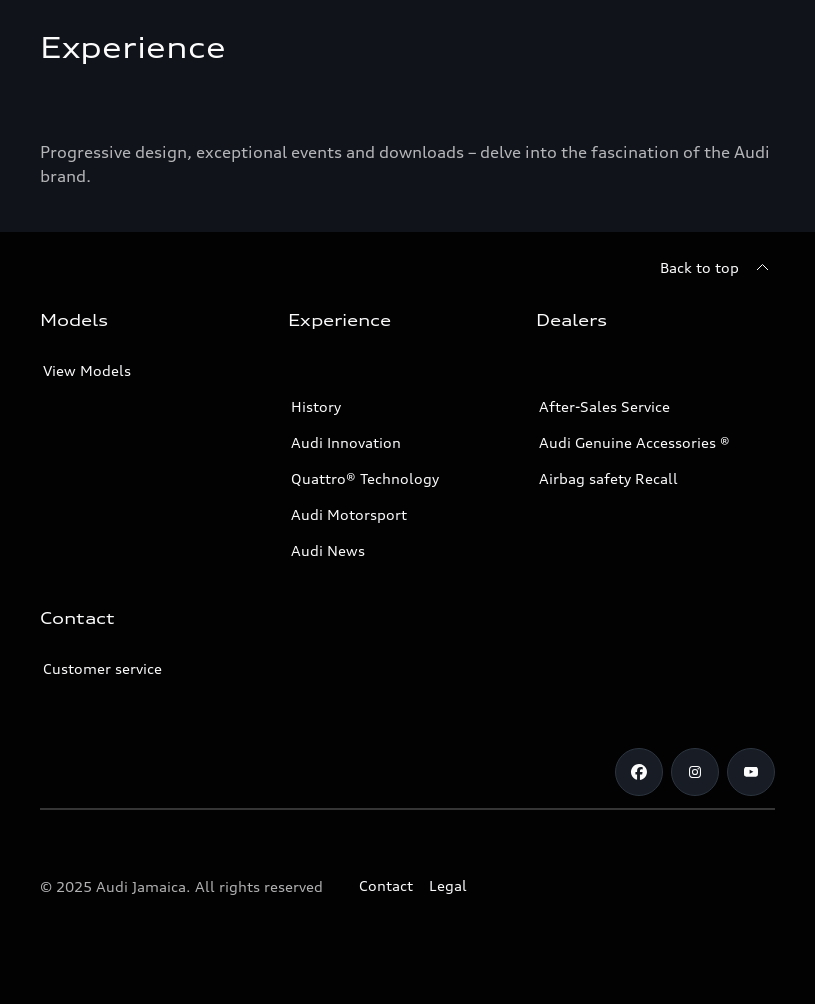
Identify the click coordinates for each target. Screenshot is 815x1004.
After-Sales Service (604, 406)
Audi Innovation (346, 442)
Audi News (328, 550)
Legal (448, 885)
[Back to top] (717, 268)
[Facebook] (639, 772)
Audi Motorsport (349, 514)
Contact (386, 885)
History (316, 406)
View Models (87, 370)
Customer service (102, 668)
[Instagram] (695, 772)
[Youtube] (751, 772)
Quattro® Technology (365, 478)
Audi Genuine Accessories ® (634, 442)
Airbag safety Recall (608, 478)
